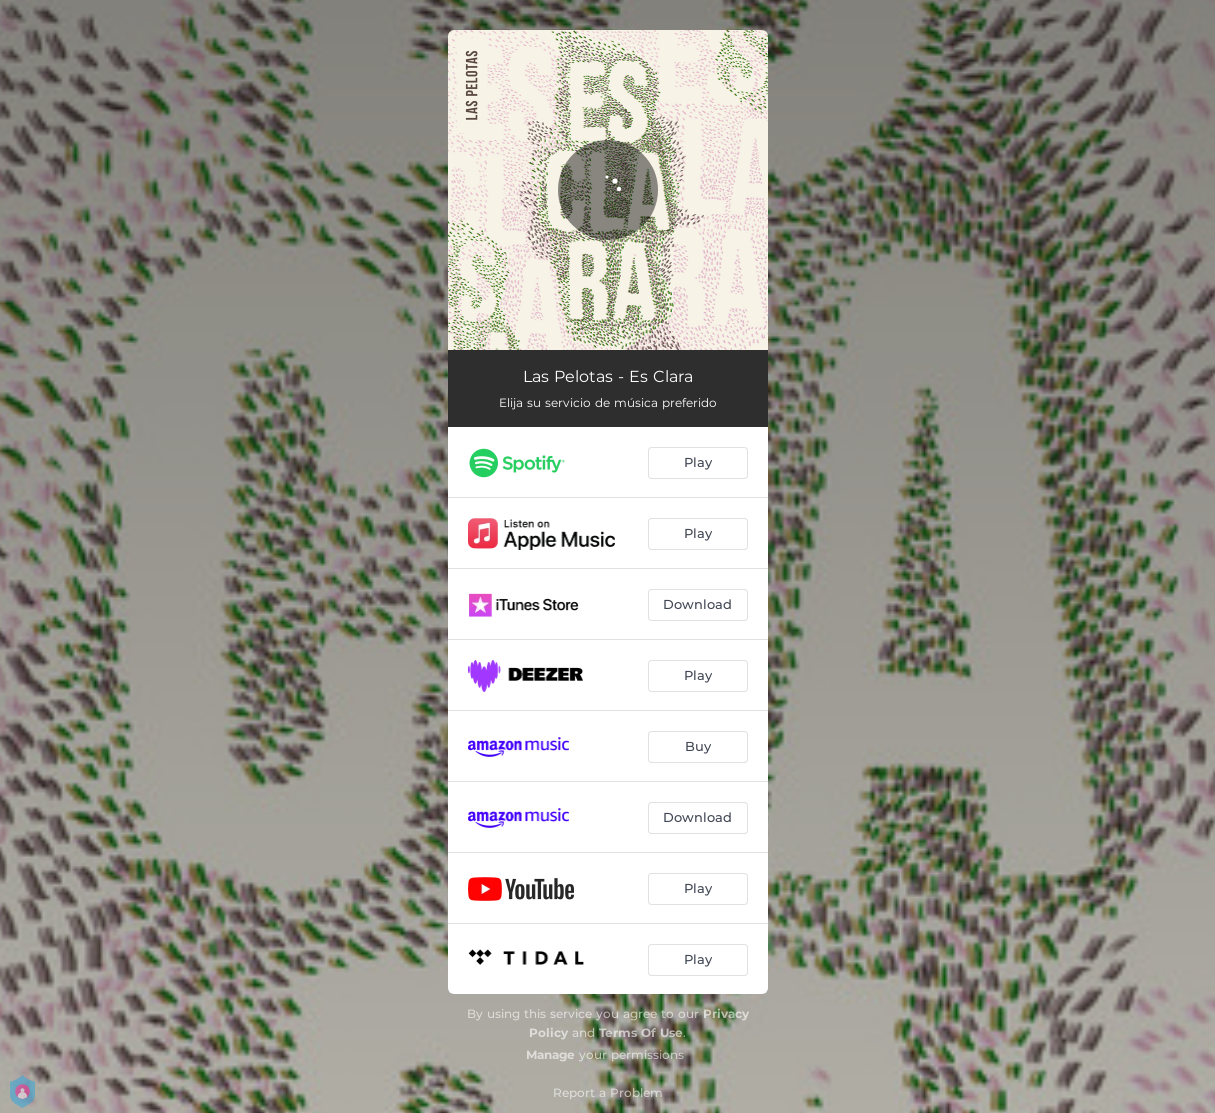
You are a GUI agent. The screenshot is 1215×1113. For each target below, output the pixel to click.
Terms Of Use (641, 1032)
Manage (550, 1054)
